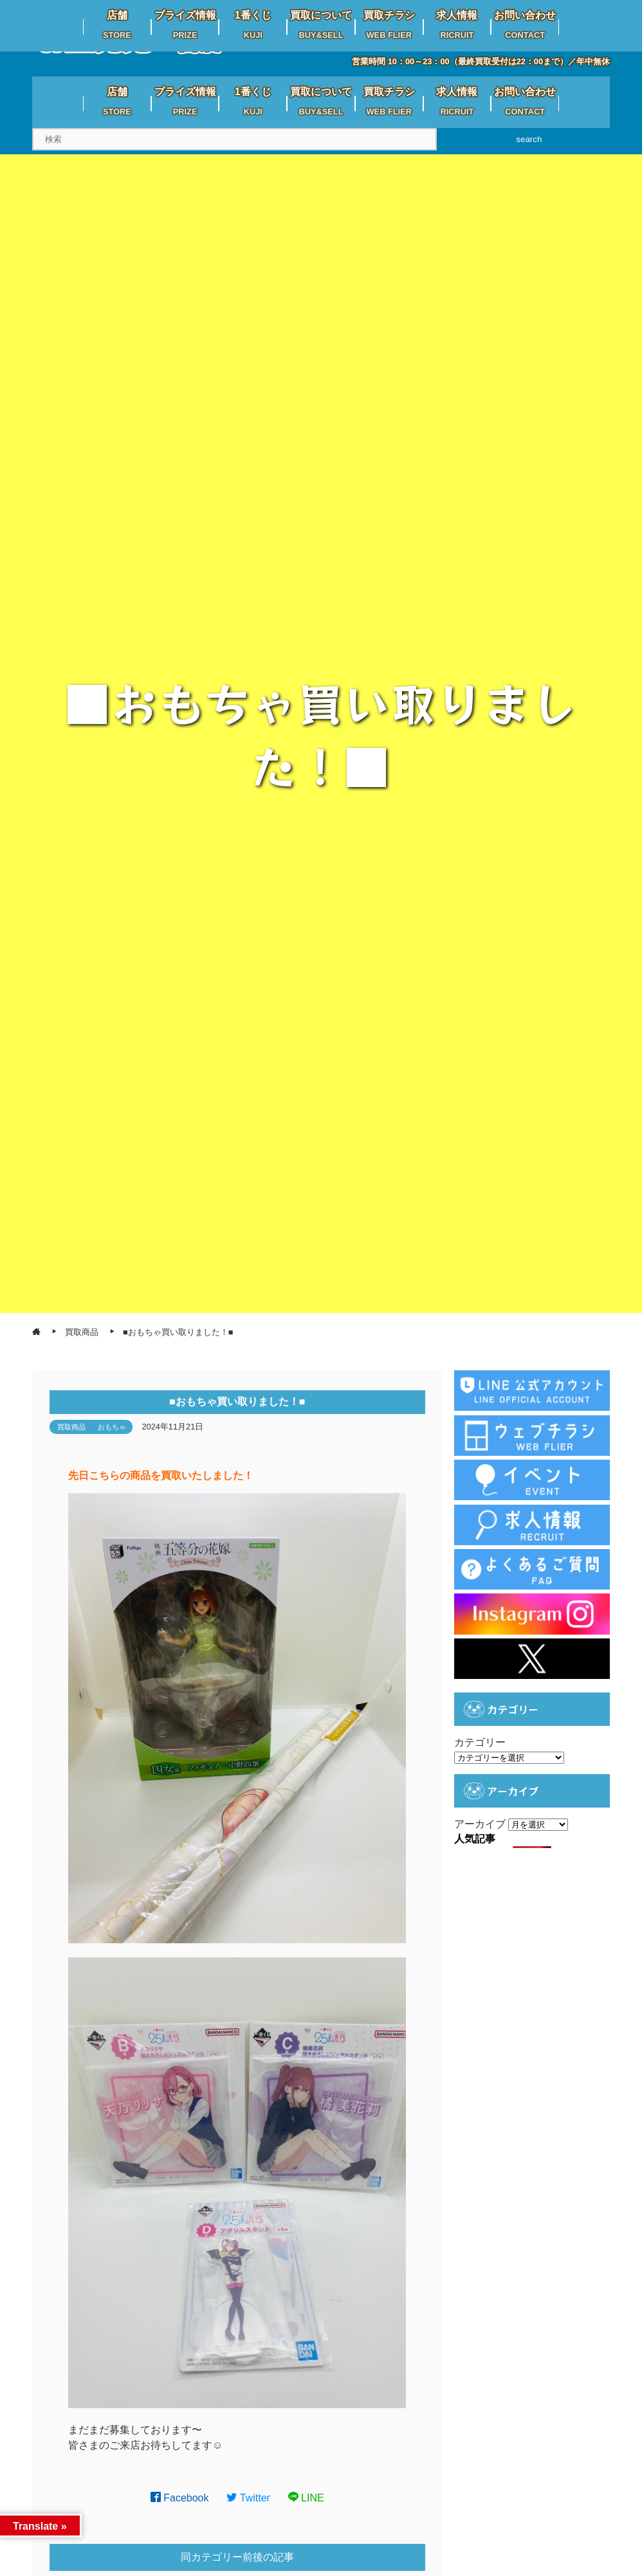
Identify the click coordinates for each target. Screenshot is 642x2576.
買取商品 (71, 1427)
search (529, 139)
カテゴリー (480, 1742)
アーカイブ (480, 1824)
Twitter (248, 2497)
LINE (306, 2497)
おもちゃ (112, 1427)
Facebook (180, 2497)
